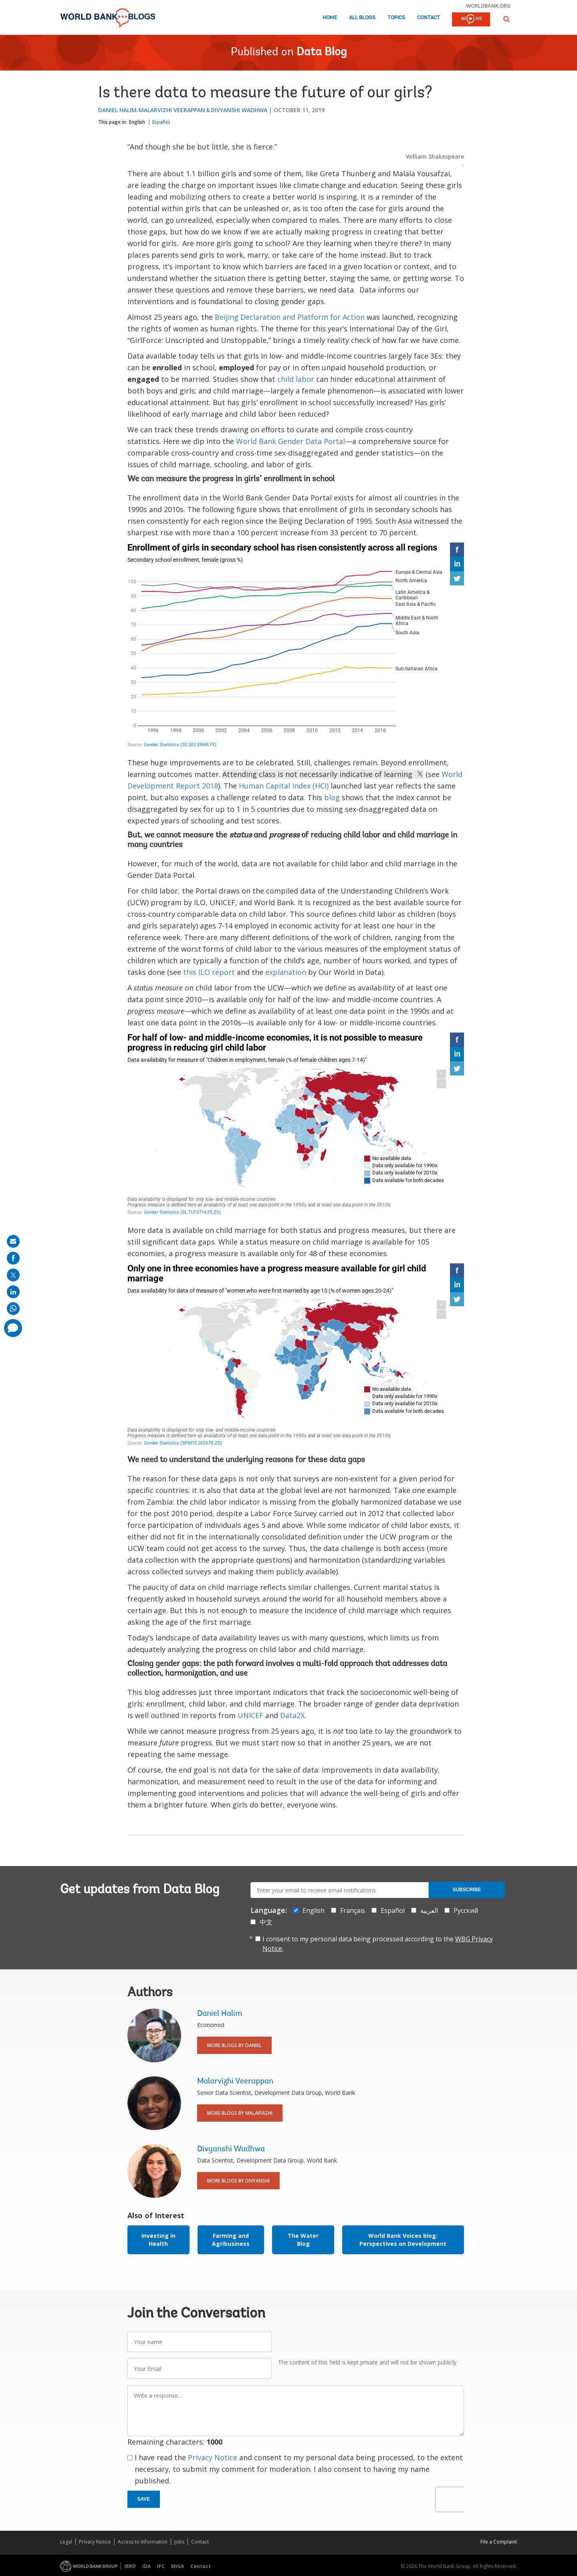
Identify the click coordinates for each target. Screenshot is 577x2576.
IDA (146, 2566)
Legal (66, 2541)
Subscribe (466, 1889)
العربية (429, 1910)
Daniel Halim (117, 110)
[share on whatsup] (13, 1308)
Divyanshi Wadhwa (239, 110)
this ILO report (209, 972)
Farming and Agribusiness (231, 2239)
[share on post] (13, 1275)
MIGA (177, 2566)
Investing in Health (158, 2239)
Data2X (292, 1715)
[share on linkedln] (13, 1291)
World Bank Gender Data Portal (290, 441)
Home (330, 17)
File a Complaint (498, 2541)
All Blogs (362, 17)
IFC (161, 2566)
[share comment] (13, 1328)
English (137, 122)
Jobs (179, 2541)
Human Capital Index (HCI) (284, 786)
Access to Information (142, 2541)
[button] (506, 19)
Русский (466, 1910)
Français (352, 1910)
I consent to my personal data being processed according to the (377, 1944)
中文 (266, 1922)
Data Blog (322, 52)
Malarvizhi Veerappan (172, 110)
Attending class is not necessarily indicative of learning (323, 774)
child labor (295, 379)
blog (332, 797)
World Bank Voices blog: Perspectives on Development (402, 2239)
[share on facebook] (13, 1258)
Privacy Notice (212, 2457)
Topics (396, 17)
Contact (428, 17)
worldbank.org (488, 5)
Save (143, 2499)
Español (161, 122)
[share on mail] (13, 1241)
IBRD (130, 2566)
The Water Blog (303, 2239)
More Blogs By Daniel (234, 2045)
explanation (285, 972)
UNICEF (250, 1715)
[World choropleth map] (295, 1125)
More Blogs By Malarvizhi (239, 2113)
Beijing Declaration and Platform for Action (290, 317)
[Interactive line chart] (295, 646)
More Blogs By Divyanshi (238, 2180)
